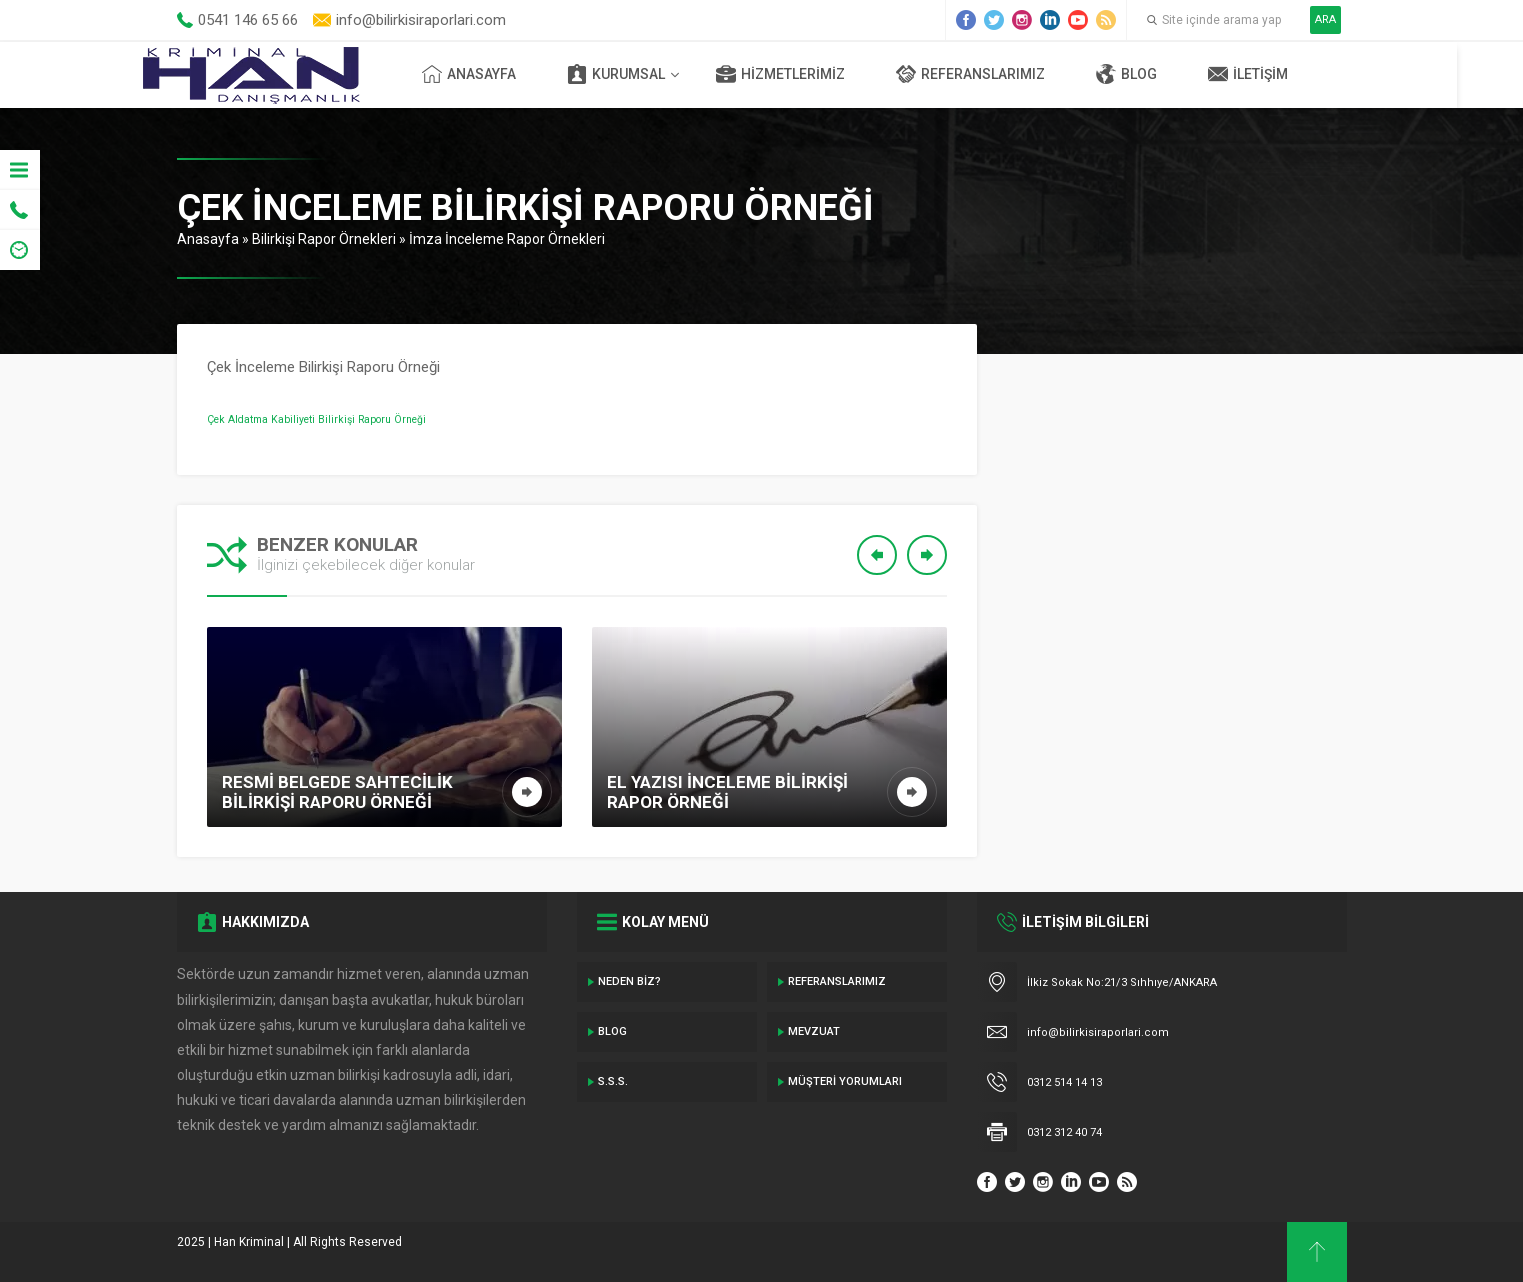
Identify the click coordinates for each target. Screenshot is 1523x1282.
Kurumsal (650, 74)
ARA (1325, 19)
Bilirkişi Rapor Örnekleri (324, 239)
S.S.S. (613, 1081)
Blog (1160, 74)
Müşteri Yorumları (845, 1081)
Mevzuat (814, 1031)
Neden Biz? (629, 981)
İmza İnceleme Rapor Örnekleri (507, 239)
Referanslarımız (1004, 74)
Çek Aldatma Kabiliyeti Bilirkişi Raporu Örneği (316, 419)
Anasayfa (503, 74)
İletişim (1282, 74)
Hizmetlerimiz (814, 74)
